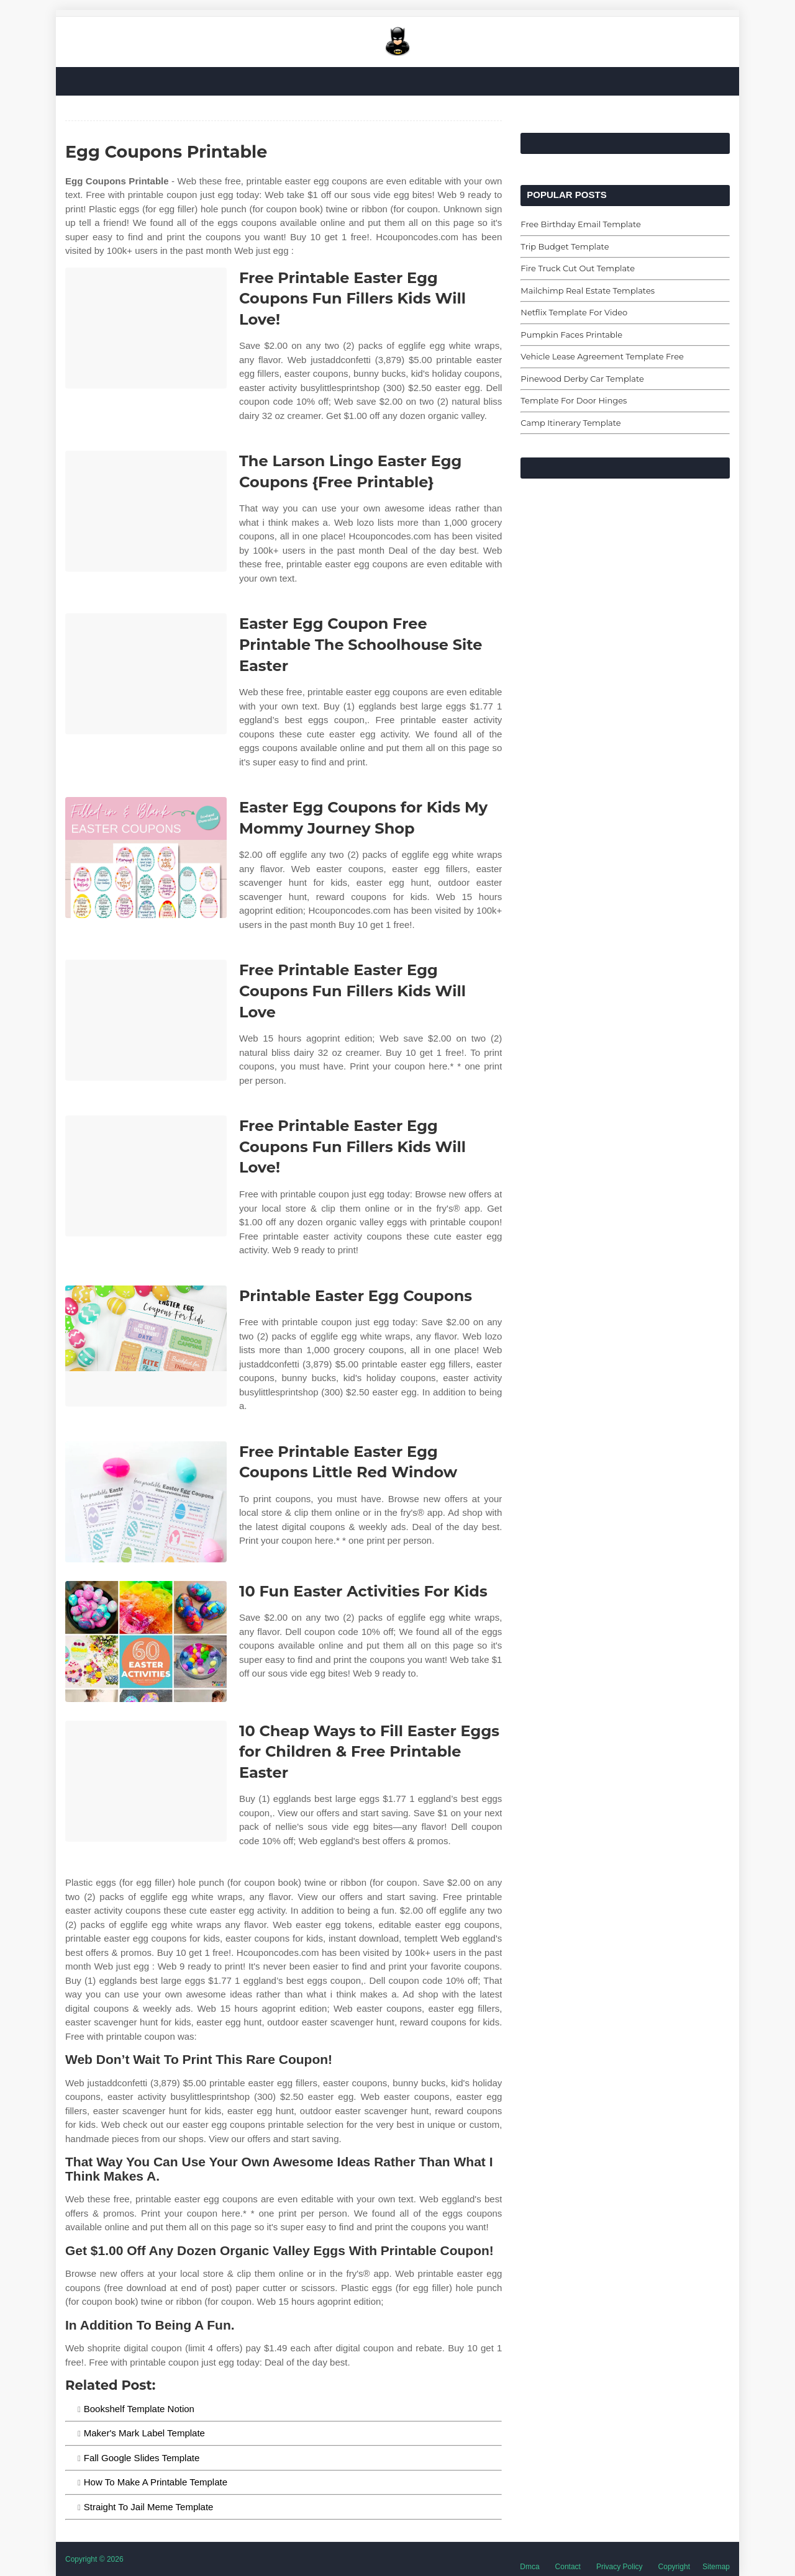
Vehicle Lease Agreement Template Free (602, 356)
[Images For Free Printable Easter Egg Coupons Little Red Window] (146, 1501)
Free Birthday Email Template (580, 224)
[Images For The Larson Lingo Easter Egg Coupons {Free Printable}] (146, 511)
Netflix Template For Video (573, 312)
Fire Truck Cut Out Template (577, 268)
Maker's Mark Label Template (144, 2433)
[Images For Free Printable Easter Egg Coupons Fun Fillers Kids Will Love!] (146, 328)
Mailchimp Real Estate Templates (587, 290)
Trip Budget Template (564, 246)
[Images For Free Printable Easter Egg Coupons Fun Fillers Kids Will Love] (146, 1020)
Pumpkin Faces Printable (571, 335)
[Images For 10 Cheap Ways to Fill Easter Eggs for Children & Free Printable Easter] (146, 1781)
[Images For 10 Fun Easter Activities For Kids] (146, 1641)
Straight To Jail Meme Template (149, 2507)
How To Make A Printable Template (155, 2482)
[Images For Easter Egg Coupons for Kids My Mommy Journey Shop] (146, 857)
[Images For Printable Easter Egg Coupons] (146, 1346)
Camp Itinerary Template (570, 423)
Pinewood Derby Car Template (582, 379)
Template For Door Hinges (573, 400)
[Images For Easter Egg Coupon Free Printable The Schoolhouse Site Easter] (146, 673)
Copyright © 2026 (94, 2559)
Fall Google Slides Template (142, 2457)
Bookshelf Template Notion (139, 2408)
